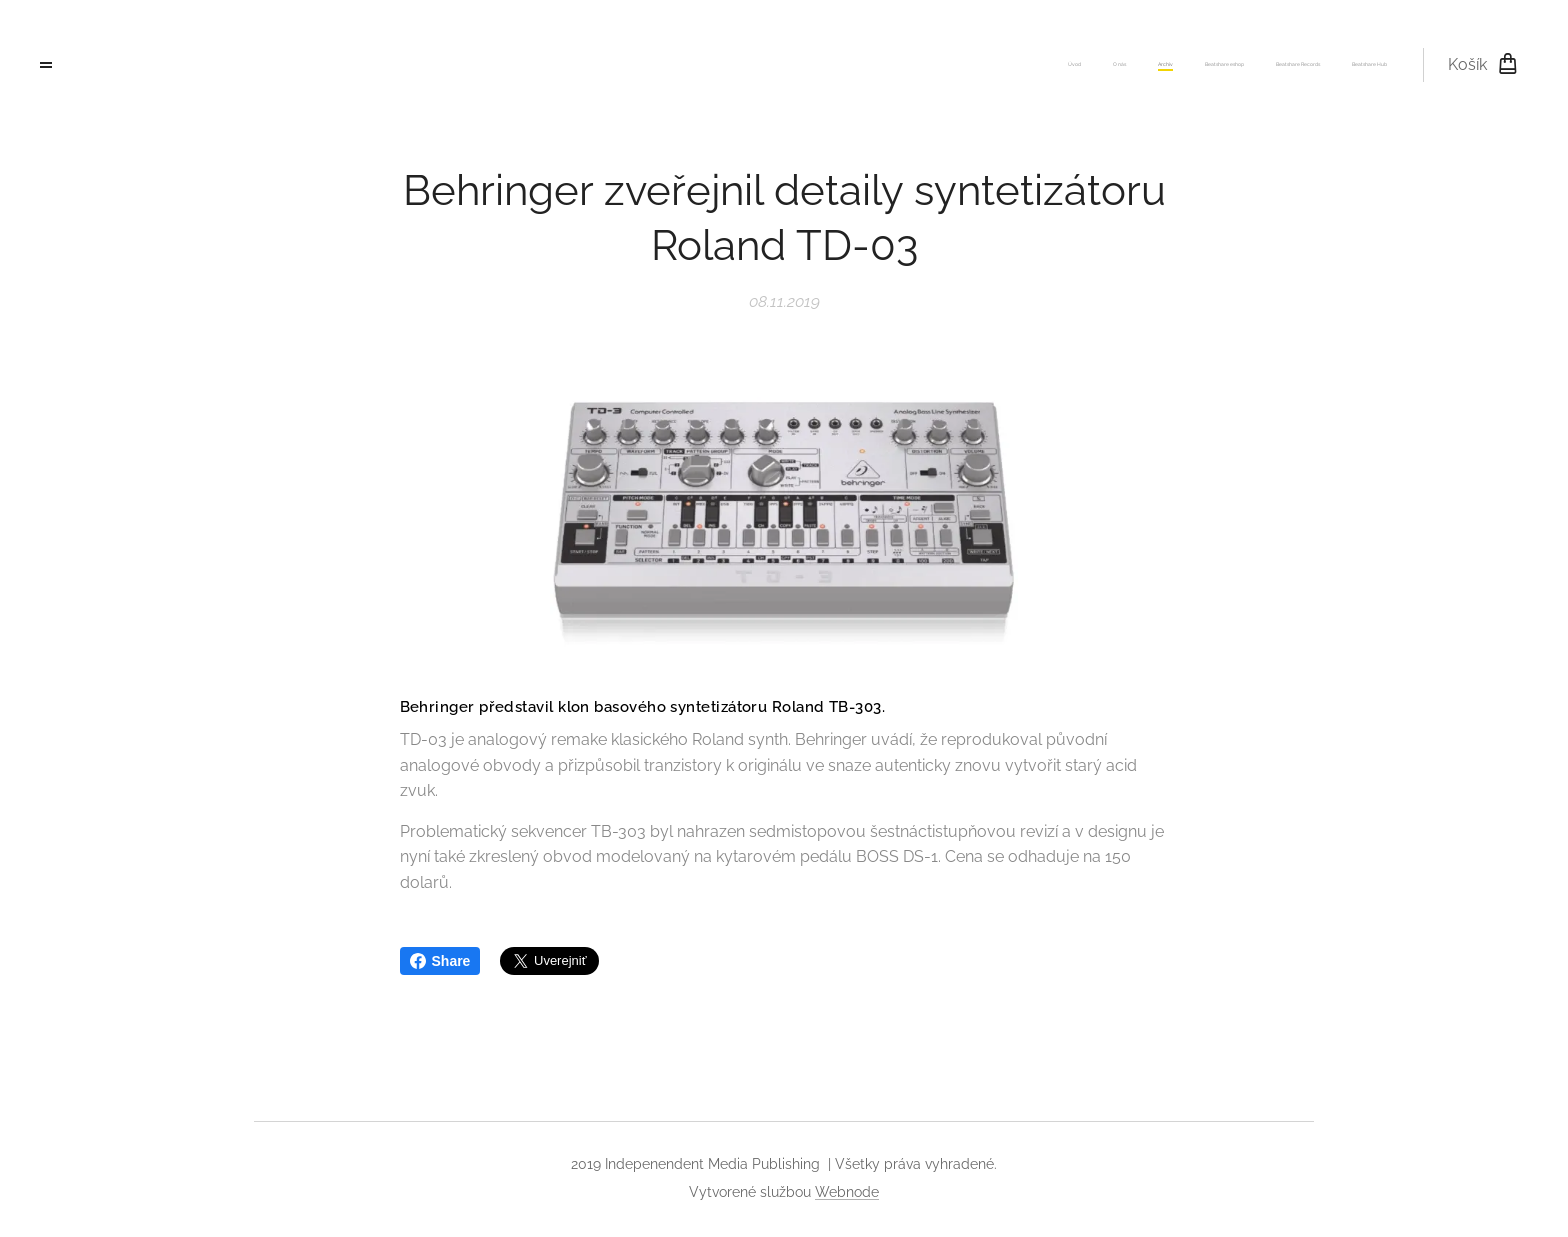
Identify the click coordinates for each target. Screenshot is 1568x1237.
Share (440, 961)
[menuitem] (1232, 65)
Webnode (847, 1192)
